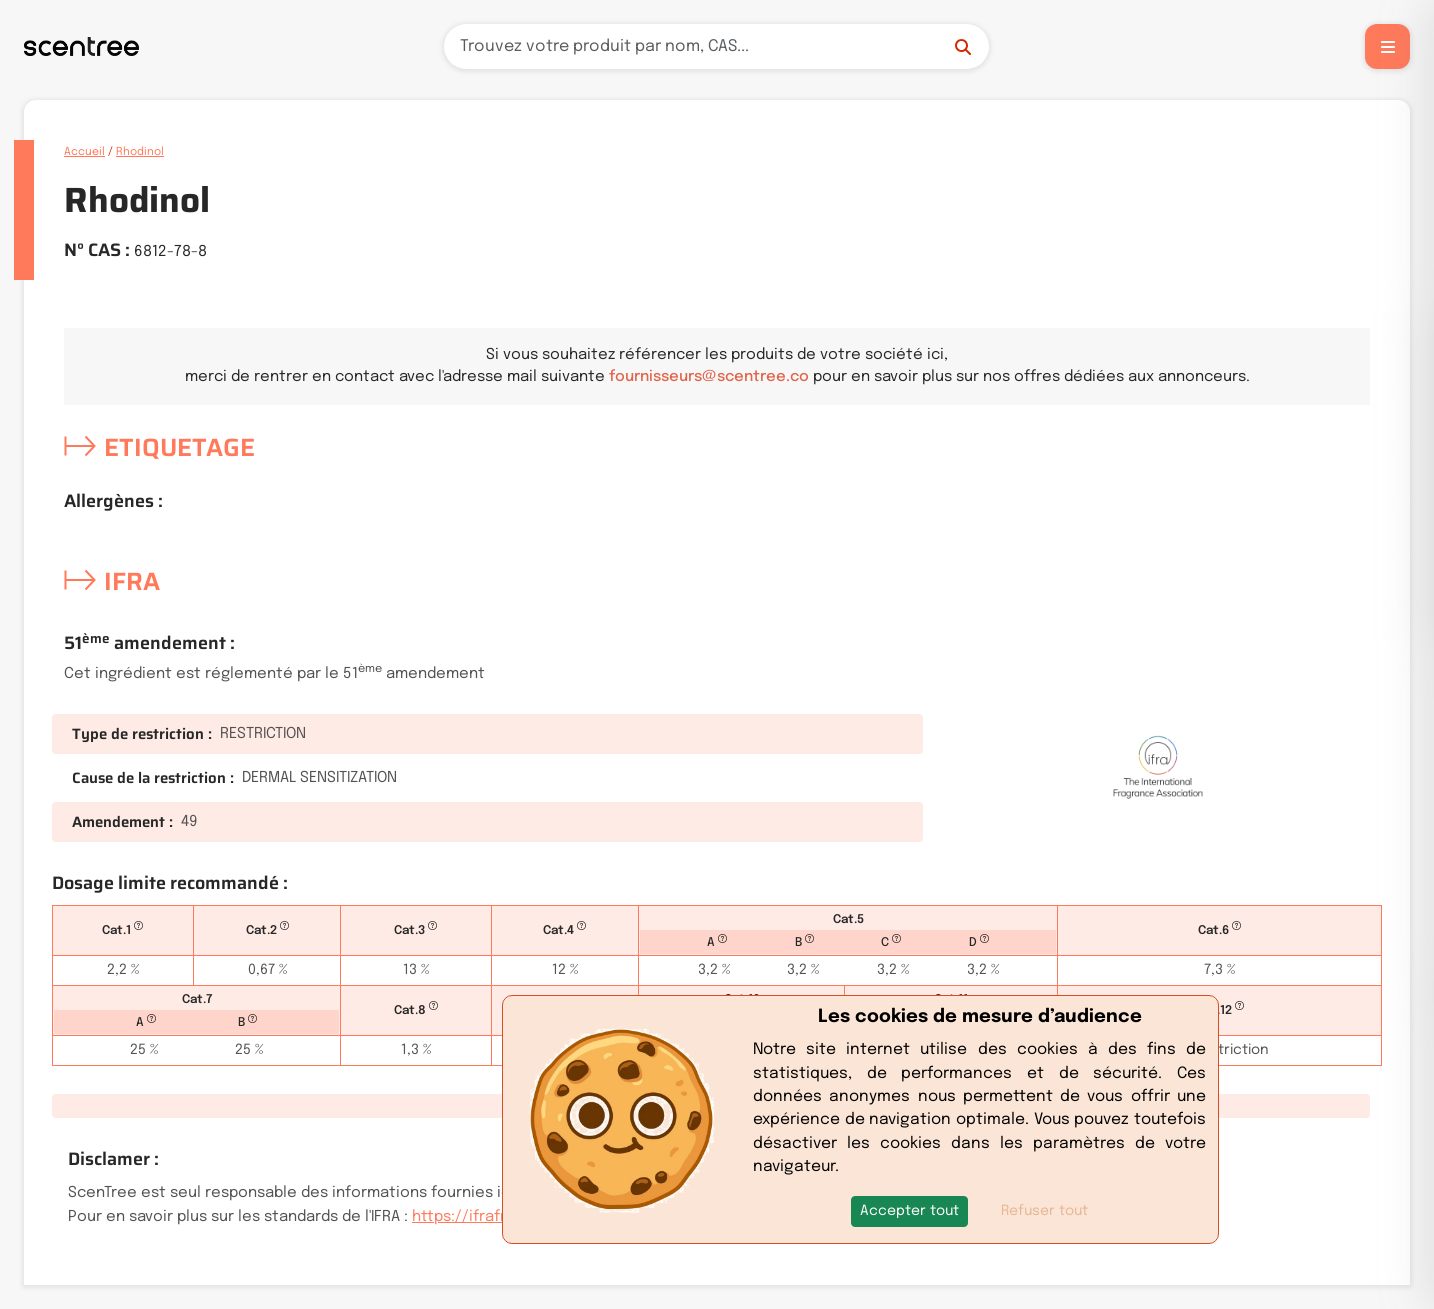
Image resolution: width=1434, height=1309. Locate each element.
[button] (909, 1211)
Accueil (84, 152)
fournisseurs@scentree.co (709, 377)
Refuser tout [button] (1044, 1211)
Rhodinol (140, 152)
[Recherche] (716, 46)
